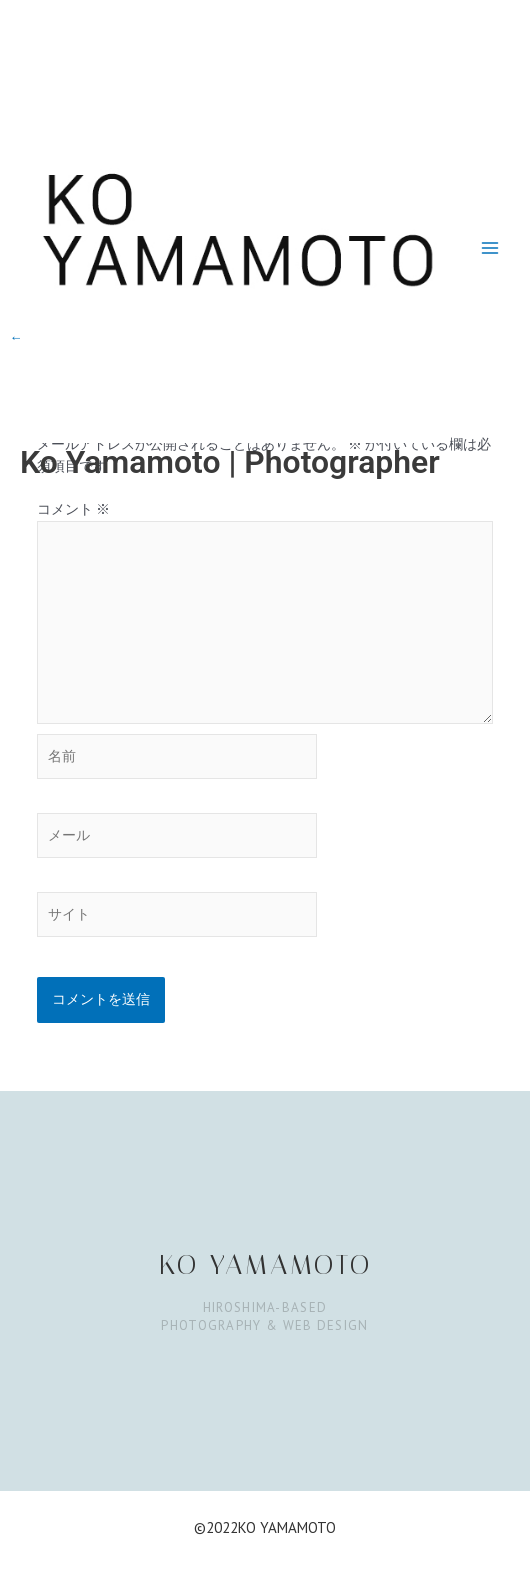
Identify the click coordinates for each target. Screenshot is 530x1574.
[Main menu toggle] (490, 247)
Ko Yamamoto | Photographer (230, 462)
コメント (73, 509)
